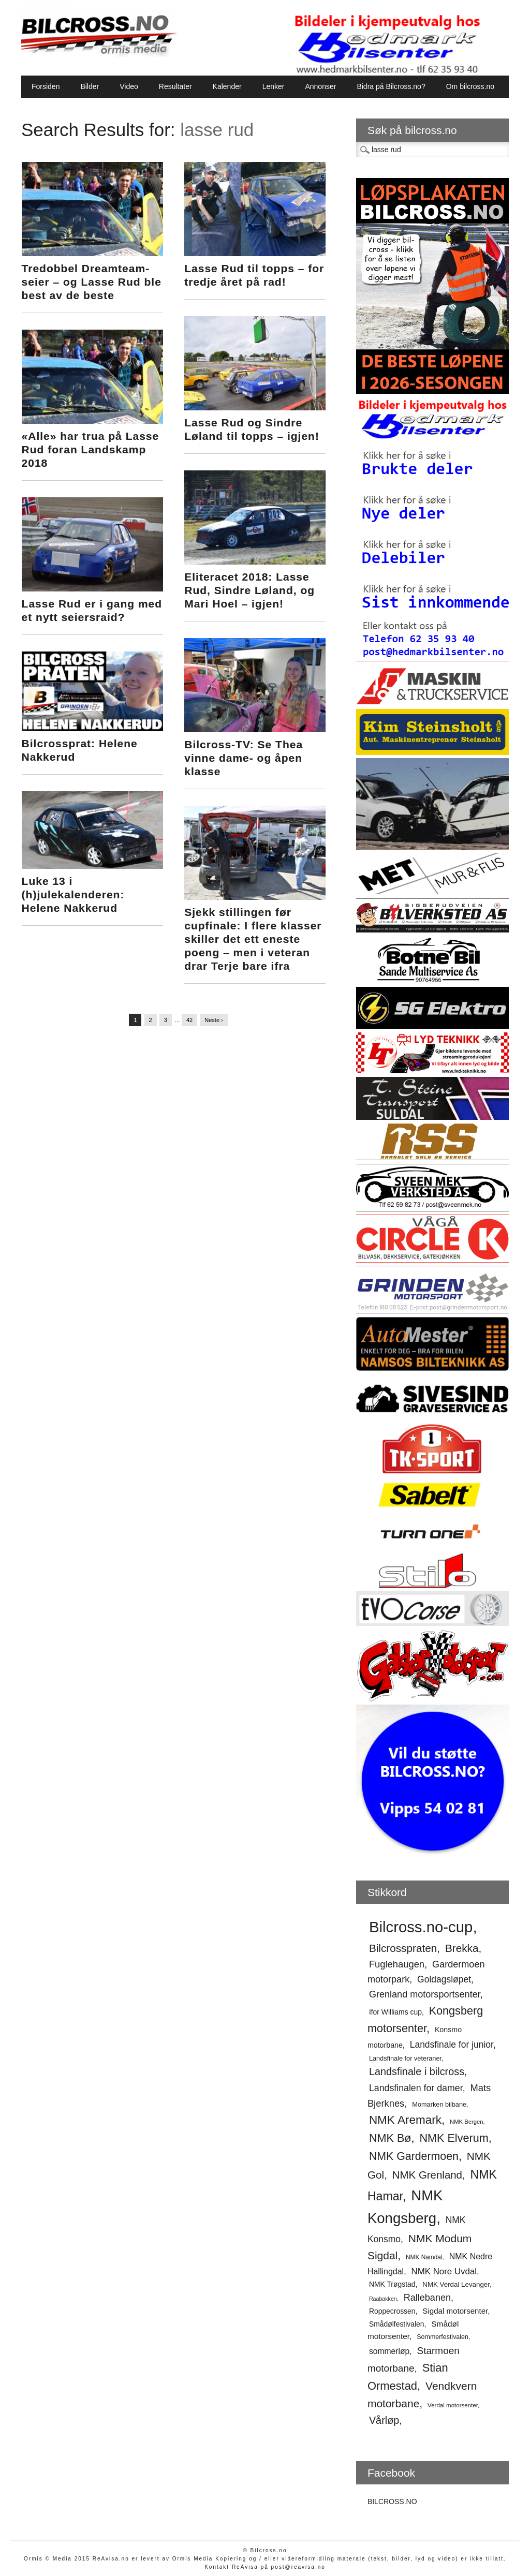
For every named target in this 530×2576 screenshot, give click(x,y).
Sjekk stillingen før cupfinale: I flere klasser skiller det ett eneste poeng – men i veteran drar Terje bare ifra (252, 939)
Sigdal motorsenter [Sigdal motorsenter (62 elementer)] (455, 2310)
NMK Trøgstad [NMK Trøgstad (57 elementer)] (392, 2284)
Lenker (273, 86)
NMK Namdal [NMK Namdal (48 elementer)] (424, 2257)
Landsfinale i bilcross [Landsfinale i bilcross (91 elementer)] (416, 2071)
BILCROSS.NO (392, 2501)
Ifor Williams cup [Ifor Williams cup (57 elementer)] (395, 2012)
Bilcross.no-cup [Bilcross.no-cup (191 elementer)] (421, 1926)
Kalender (227, 86)
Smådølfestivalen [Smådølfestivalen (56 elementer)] (396, 2324)
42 (189, 1020)
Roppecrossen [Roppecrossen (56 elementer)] (392, 2311)
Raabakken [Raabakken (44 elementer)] (383, 2299)
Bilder (89, 86)
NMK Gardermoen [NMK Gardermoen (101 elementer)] (414, 2156)
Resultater (175, 86)
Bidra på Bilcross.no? (391, 86)
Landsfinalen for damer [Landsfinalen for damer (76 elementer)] (416, 2088)
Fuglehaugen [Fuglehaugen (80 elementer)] (396, 1964)
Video (129, 86)
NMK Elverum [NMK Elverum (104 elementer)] (453, 2137)
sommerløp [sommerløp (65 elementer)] (389, 2351)
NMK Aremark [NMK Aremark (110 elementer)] (405, 2119)
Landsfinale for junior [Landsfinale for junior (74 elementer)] (451, 2044)
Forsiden (46, 86)
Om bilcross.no (470, 86)
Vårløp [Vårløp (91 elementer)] (384, 2420)
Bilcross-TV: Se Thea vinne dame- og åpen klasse (243, 757)
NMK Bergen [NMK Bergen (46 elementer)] (466, 2122)
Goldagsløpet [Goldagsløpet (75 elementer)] (444, 1979)
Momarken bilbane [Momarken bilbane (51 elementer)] (439, 2104)
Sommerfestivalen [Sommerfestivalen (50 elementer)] (442, 2337)
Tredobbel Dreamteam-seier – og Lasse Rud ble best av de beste (91, 281)
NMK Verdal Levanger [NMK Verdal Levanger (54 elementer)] (456, 2284)
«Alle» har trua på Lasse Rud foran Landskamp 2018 (90, 449)
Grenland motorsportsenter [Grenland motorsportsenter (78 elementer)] (424, 1994)
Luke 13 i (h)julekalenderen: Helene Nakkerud (73, 894)
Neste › (213, 1020)
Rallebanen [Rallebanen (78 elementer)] (427, 2297)
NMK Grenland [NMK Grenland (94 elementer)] (427, 2175)
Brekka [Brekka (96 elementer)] (462, 1948)
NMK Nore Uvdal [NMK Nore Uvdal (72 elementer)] (444, 2271)
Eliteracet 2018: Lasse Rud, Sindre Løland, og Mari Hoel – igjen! (249, 590)
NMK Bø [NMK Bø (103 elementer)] (390, 2137)
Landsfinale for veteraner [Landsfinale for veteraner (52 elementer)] (405, 2058)
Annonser (320, 86)
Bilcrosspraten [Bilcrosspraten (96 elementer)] (403, 1948)
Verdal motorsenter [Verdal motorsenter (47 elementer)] (453, 2405)
